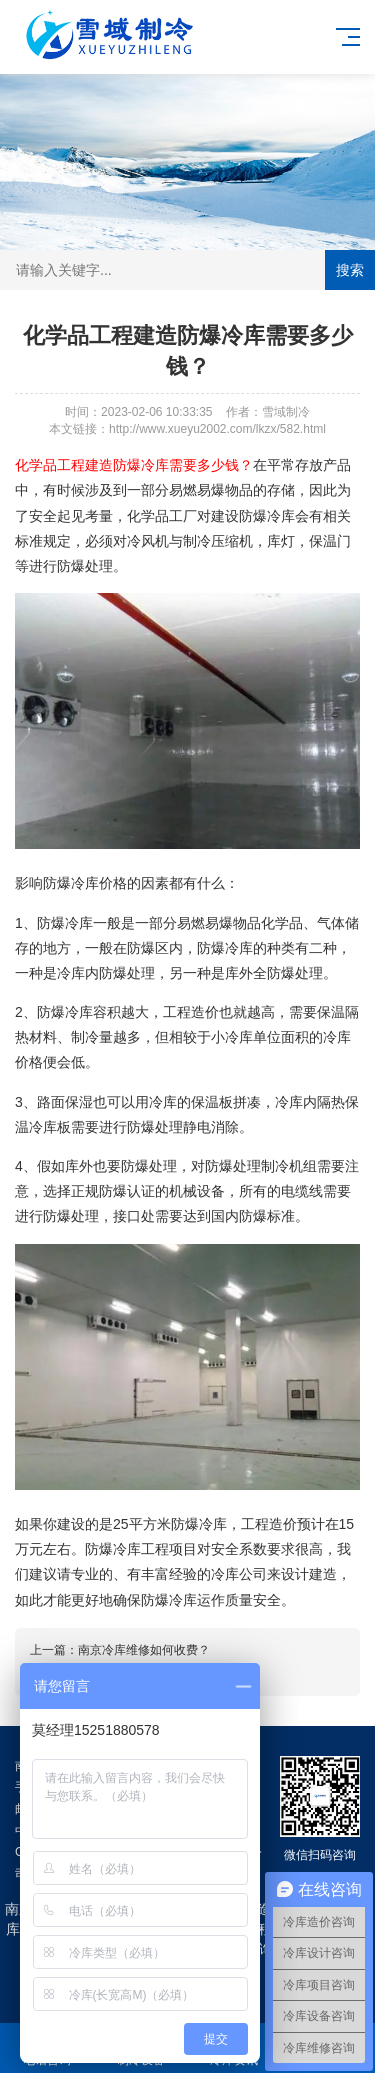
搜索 (350, 270)
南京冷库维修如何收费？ (144, 1650)
